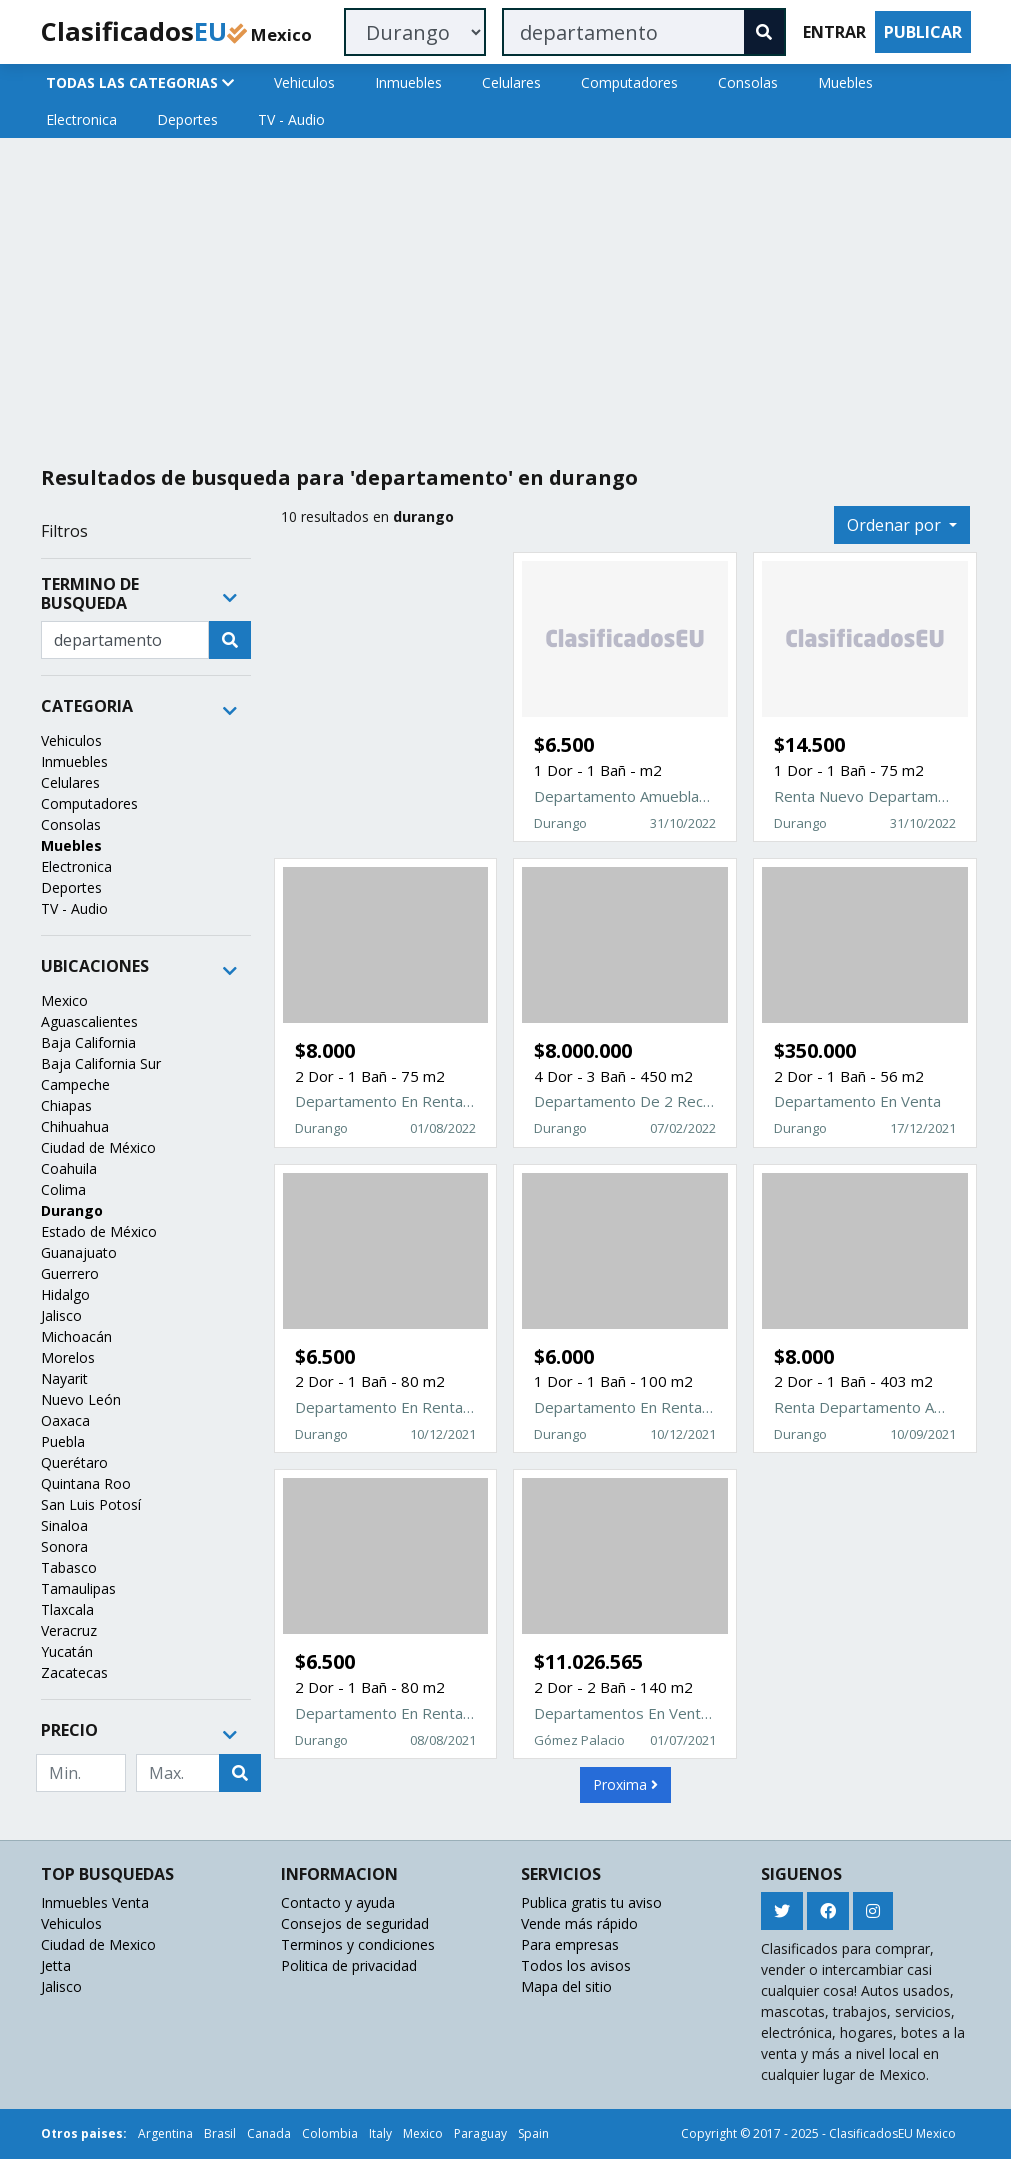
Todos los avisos (576, 1965)
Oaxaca (65, 1420)
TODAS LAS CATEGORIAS (140, 82)
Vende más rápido (579, 1923)
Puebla (63, 1441)
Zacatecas (74, 1672)
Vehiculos (304, 82)
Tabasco (69, 1567)
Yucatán (67, 1651)
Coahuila (69, 1168)
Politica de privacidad (349, 1965)
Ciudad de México (98, 1147)
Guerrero (70, 1273)
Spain (533, 2133)
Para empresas (570, 1944)
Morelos (68, 1357)
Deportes (187, 119)
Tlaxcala (67, 1609)
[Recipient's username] (125, 640)
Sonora (64, 1546)
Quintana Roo (86, 1483)
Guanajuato (79, 1252)
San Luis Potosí (91, 1504)
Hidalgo (65, 1294)
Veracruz (69, 1630)
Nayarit (64, 1378)
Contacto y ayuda (338, 1902)
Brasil (220, 2133)
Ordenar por (896, 525)
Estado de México (99, 1231)
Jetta (56, 1965)
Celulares (511, 82)
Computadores (629, 82)
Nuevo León (81, 1399)
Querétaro (74, 1462)
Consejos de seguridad (355, 1923)
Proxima (625, 1784)
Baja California (88, 1042)
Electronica (81, 119)
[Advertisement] (506, 294)
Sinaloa (64, 1525)
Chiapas (66, 1105)
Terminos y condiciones (358, 1944)
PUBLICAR (923, 32)
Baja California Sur (101, 1063)
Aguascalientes (89, 1021)
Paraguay (480, 2133)
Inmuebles (408, 82)
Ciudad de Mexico (98, 1944)
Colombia (330, 2133)
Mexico (64, 1000)
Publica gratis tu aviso (591, 1902)
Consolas (748, 82)
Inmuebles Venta (95, 1902)
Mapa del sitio (566, 1986)
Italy (380, 2133)
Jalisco (61, 1315)
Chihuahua (75, 1126)
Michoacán (76, 1336)
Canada (269, 2133)
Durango (72, 1210)
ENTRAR (834, 32)
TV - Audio (291, 119)
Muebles (845, 82)
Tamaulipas (78, 1588)
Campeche (75, 1084)
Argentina (165, 2133)
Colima (63, 1189)
